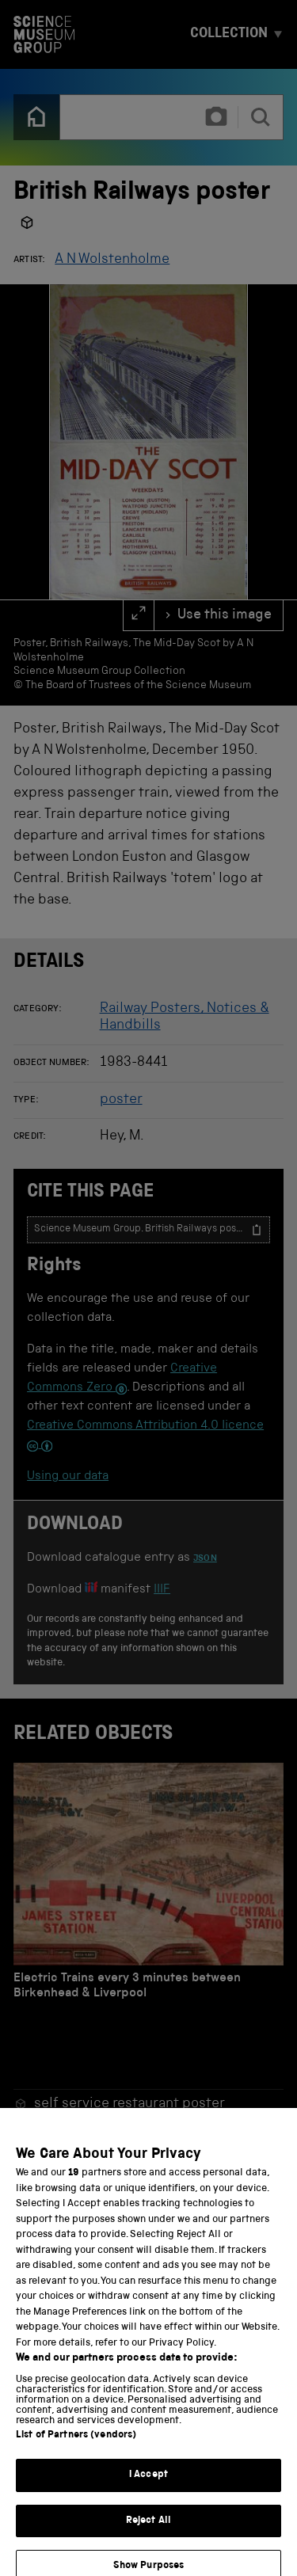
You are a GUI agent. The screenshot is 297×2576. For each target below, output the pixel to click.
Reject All (148, 2530)
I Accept (148, 2484)
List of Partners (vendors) (76, 2445)
